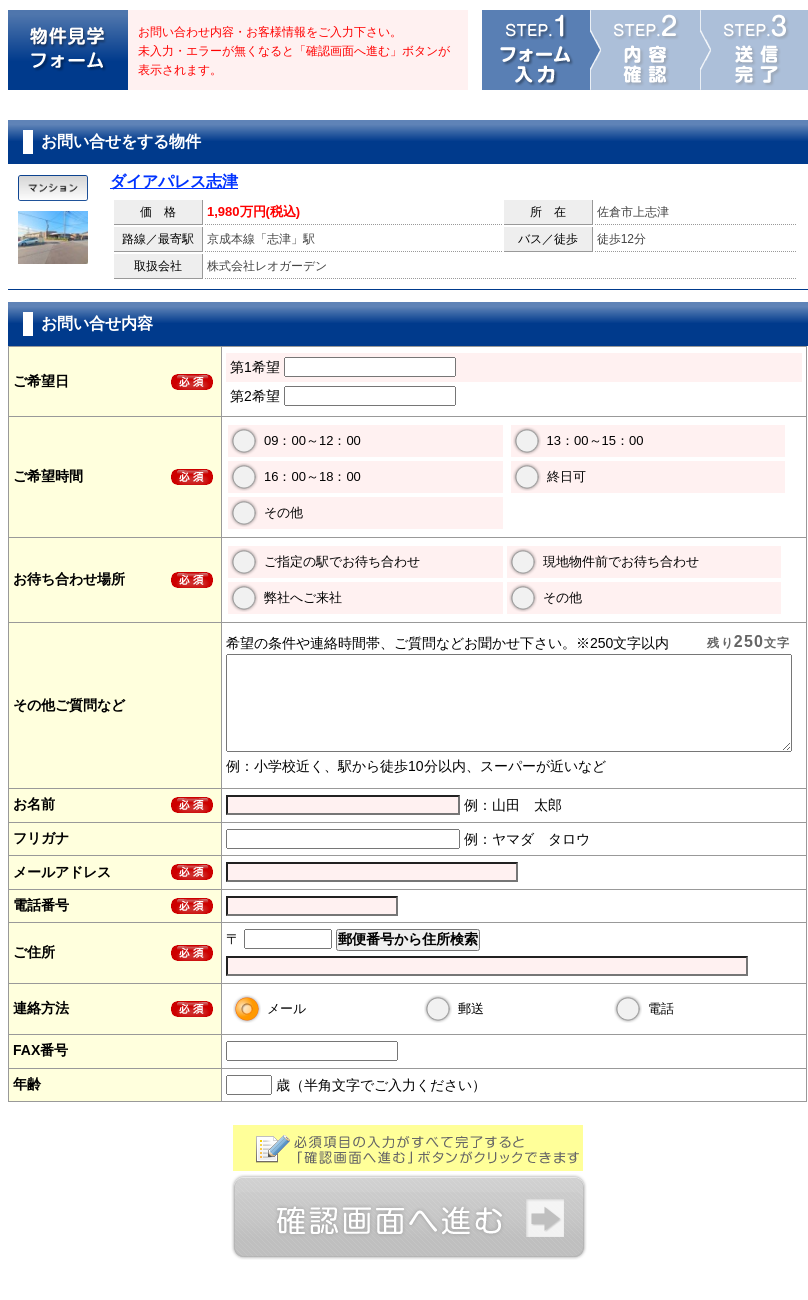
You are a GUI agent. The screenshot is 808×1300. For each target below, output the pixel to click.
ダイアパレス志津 (174, 181)
